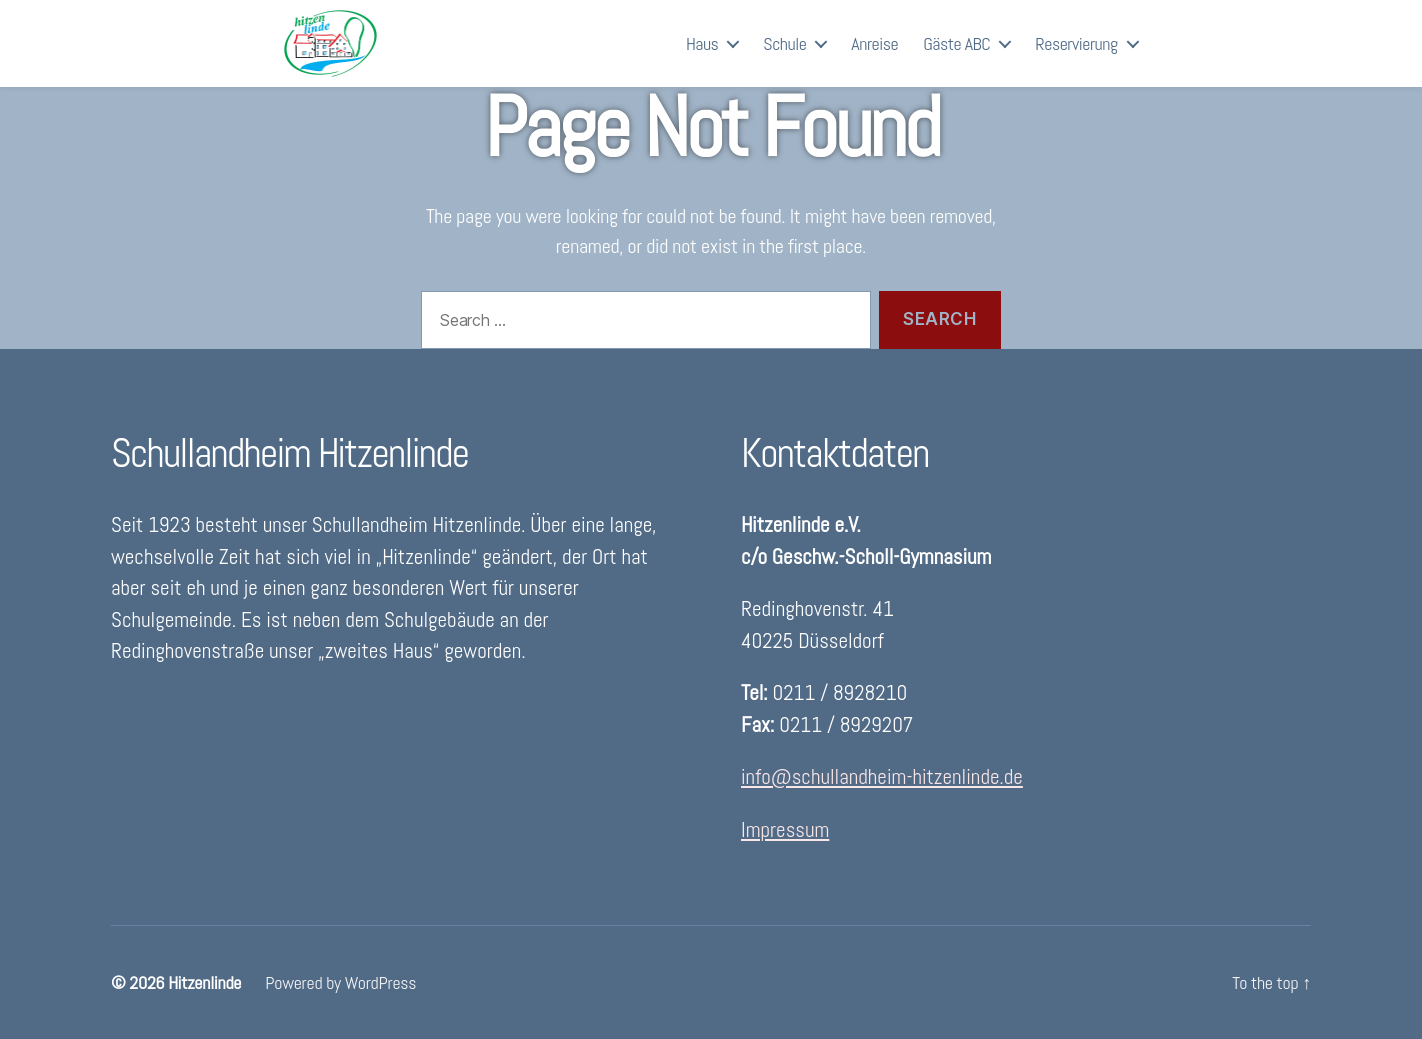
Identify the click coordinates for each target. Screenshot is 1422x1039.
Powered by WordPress (340, 982)
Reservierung (1076, 55)
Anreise (874, 55)
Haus (702, 55)
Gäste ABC (956, 55)
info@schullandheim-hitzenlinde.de (882, 776)
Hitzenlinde (204, 982)
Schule (784, 55)
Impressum (785, 829)
